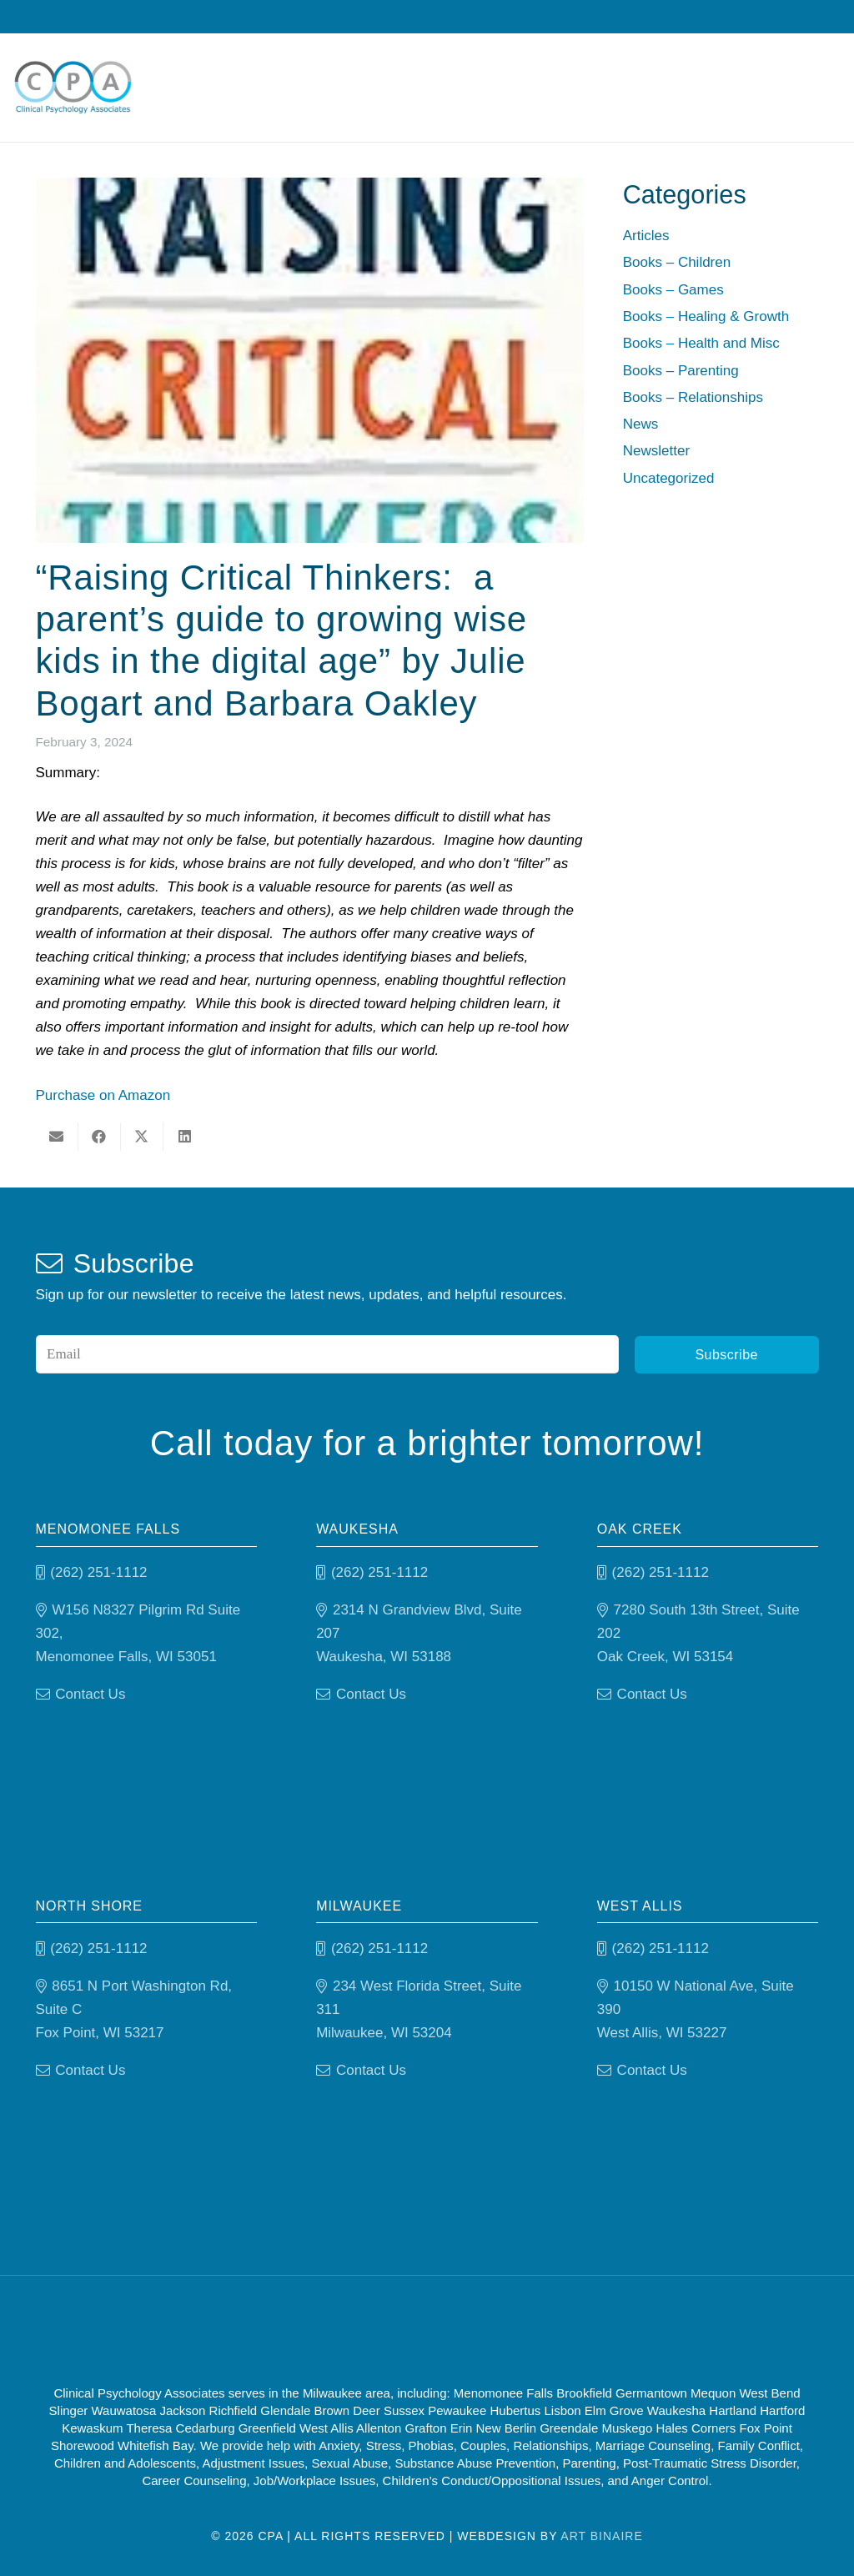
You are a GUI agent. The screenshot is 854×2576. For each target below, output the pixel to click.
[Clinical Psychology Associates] (73, 87)
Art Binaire (601, 2536)
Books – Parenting (681, 371)
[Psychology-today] (514, 2329)
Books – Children (677, 262)
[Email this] (57, 1136)
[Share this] (99, 1136)
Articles (646, 236)
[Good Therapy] (358, 2329)
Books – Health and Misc (701, 343)
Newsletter (656, 451)
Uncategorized (669, 478)
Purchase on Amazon (103, 1095)
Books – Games (673, 290)
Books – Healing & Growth (706, 316)
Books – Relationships (693, 397)
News (641, 424)
